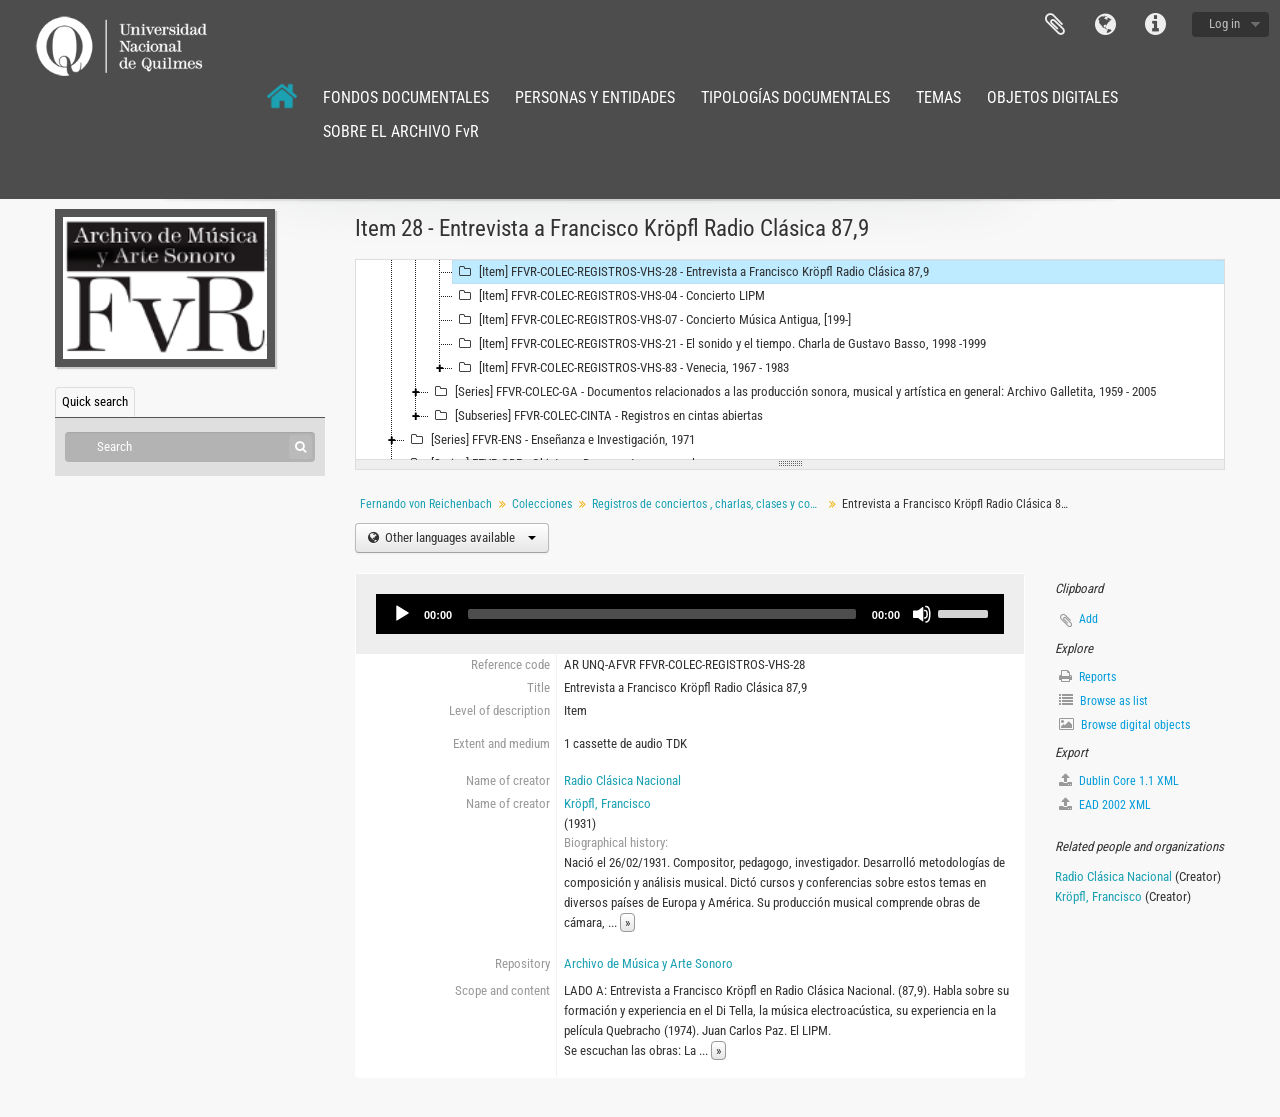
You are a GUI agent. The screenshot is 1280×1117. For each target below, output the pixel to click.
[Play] (402, 614)
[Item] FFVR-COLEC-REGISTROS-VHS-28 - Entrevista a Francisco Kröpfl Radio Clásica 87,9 (691, 272)
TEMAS (938, 97)
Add (1088, 619)
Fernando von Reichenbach (426, 504)
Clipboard (1055, 25)
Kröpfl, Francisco (607, 803)
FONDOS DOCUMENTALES (406, 97)
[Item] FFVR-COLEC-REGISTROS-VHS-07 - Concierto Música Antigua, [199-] (652, 320)
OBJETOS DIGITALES (1052, 97)
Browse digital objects (1124, 724)
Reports (1087, 676)
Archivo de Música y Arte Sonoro (648, 963)
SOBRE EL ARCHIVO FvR (401, 131)
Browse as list (1103, 700)
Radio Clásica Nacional (622, 780)
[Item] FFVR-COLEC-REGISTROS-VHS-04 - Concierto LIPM (609, 296)
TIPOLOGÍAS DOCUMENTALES (795, 97)
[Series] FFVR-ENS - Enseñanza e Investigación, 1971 (550, 440)
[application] (690, 614)
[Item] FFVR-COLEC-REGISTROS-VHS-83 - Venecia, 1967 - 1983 (621, 368)
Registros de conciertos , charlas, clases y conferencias (709, 504)
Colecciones (542, 504)
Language (1105, 25)
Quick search (95, 401)
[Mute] (922, 614)
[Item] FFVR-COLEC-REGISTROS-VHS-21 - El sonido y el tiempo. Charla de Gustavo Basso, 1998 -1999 (719, 344)
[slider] (662, 614)
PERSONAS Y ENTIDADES (595, 97)
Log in (1224, 23)
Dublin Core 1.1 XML (1119, 780)
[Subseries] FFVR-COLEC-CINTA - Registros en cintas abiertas (596, 416)
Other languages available (459, 537)
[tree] (790, 360)
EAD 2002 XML (1105, 804)
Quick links (1155, 25)
